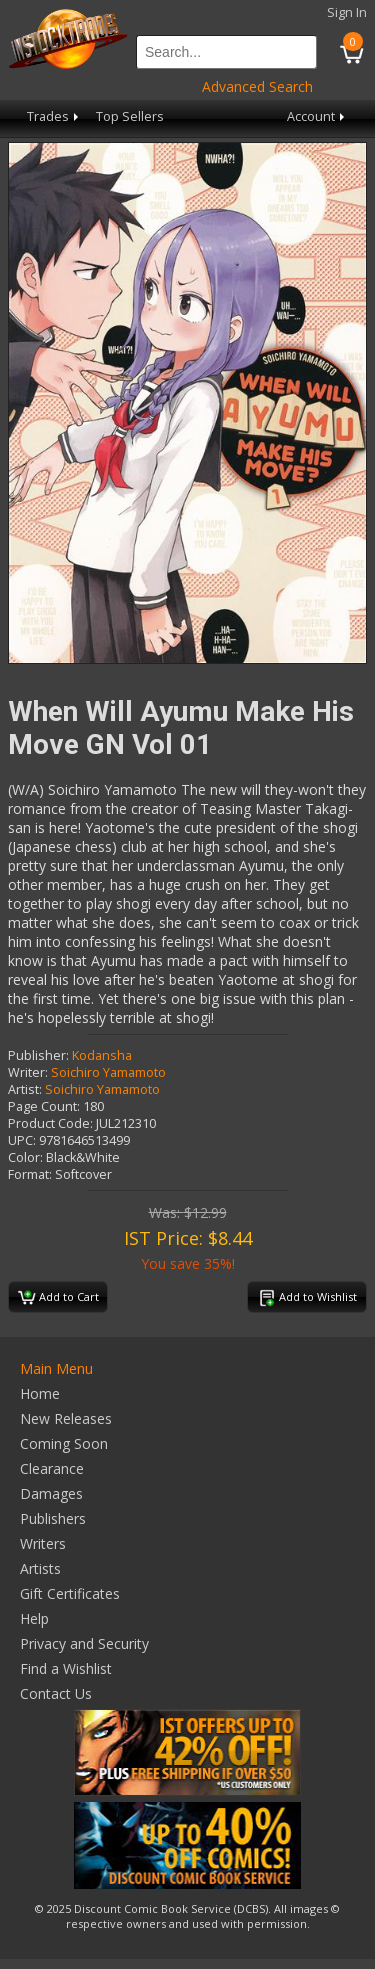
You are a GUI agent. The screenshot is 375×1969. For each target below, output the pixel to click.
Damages (51, 1493)
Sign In (347, 12)
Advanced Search (257, 86)
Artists (40, 1568)
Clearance (52, 1468)
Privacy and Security (84, 1643)
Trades (54, 116)
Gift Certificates (70, 1593)
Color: (25, 1157)
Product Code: (50, 1123)
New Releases (66, 1418)
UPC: (22, 1140)
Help (34, 1618)
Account (317, 116)
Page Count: (44, 1106)
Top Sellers (130, 116)
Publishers (53, 1518)
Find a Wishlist (66, 1668)
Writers (43, 1543)
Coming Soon (64, 1443)
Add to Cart (58, 1298)
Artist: (25, 1089)
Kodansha (102, 1055)
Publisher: (38, 1055)
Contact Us (56, 1693)
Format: (30, 1174)
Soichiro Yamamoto (108, 1072)
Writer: (28, 1072)
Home (40, 1393)
